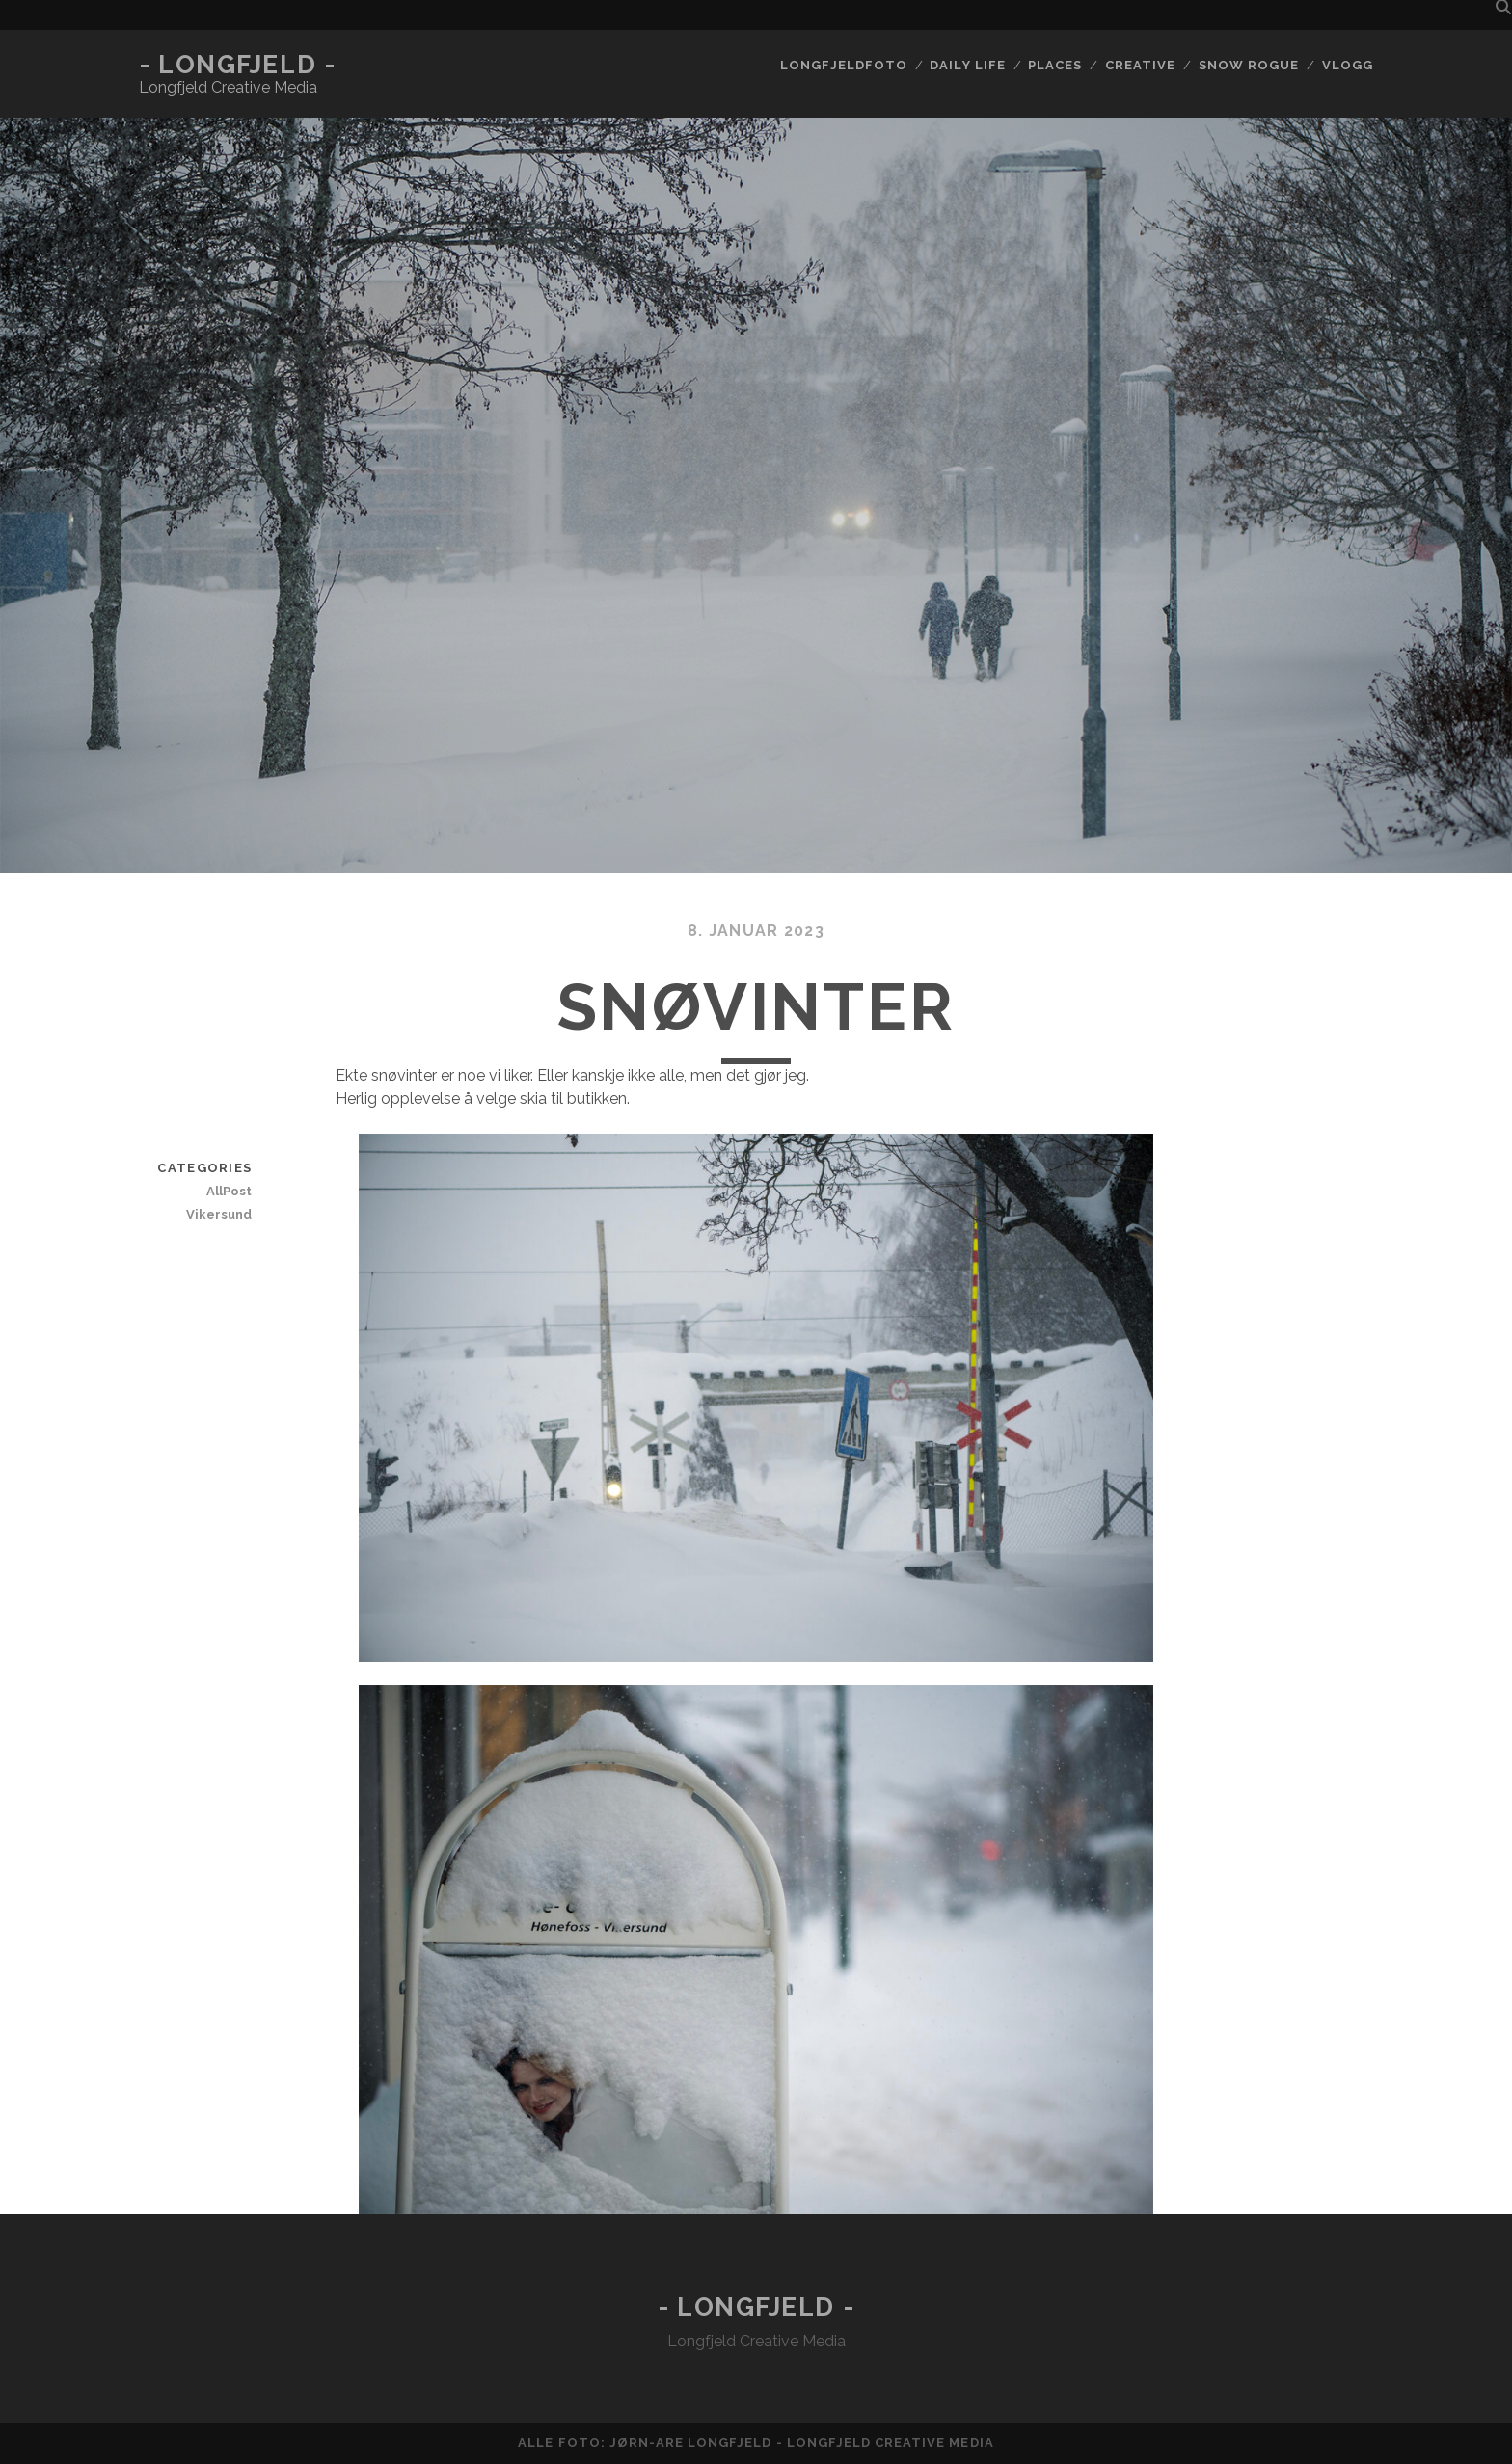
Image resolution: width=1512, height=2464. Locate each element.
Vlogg (1347, 65)
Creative (1140, 65)
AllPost (229, 1191)
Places (1055, 65)
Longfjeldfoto (843, 65)
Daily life (967, 65)
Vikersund (219, 1214)
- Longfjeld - (237, 64)
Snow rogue (1249, 65)
